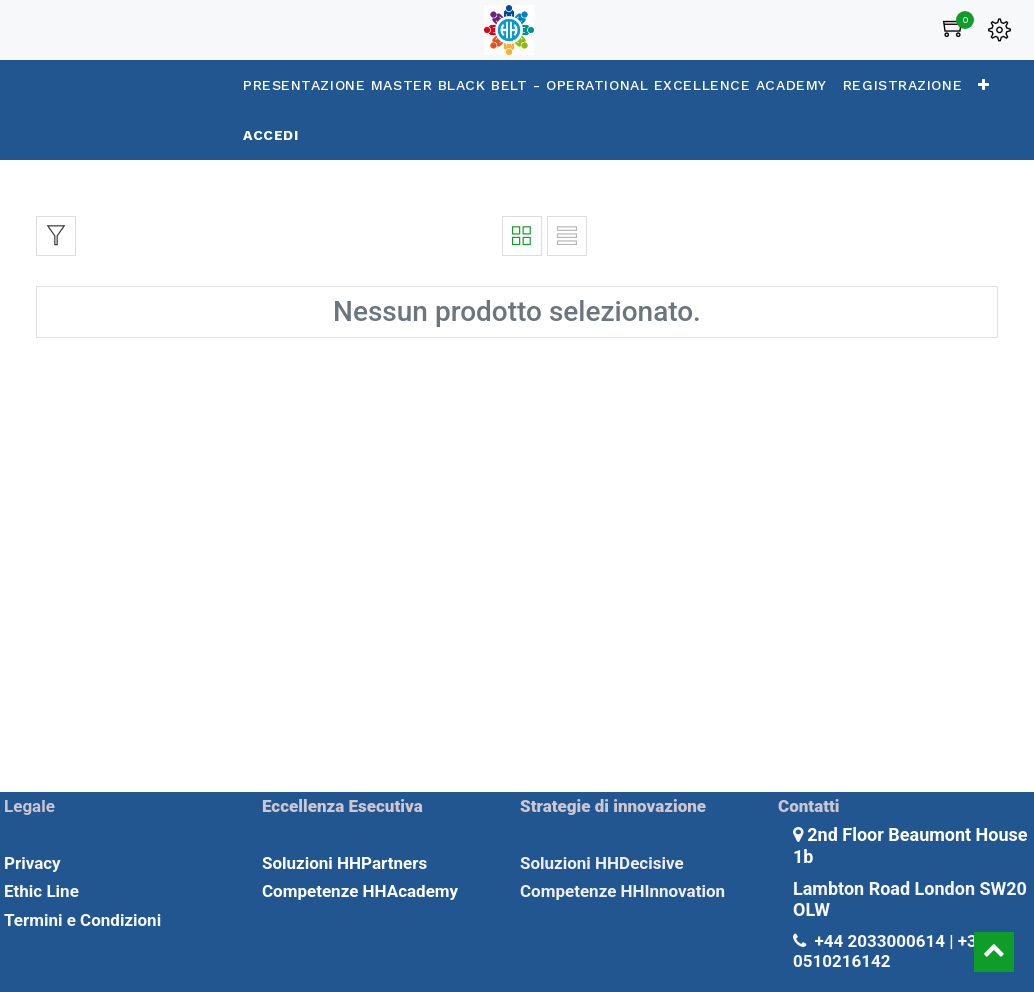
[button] (984, 85)
